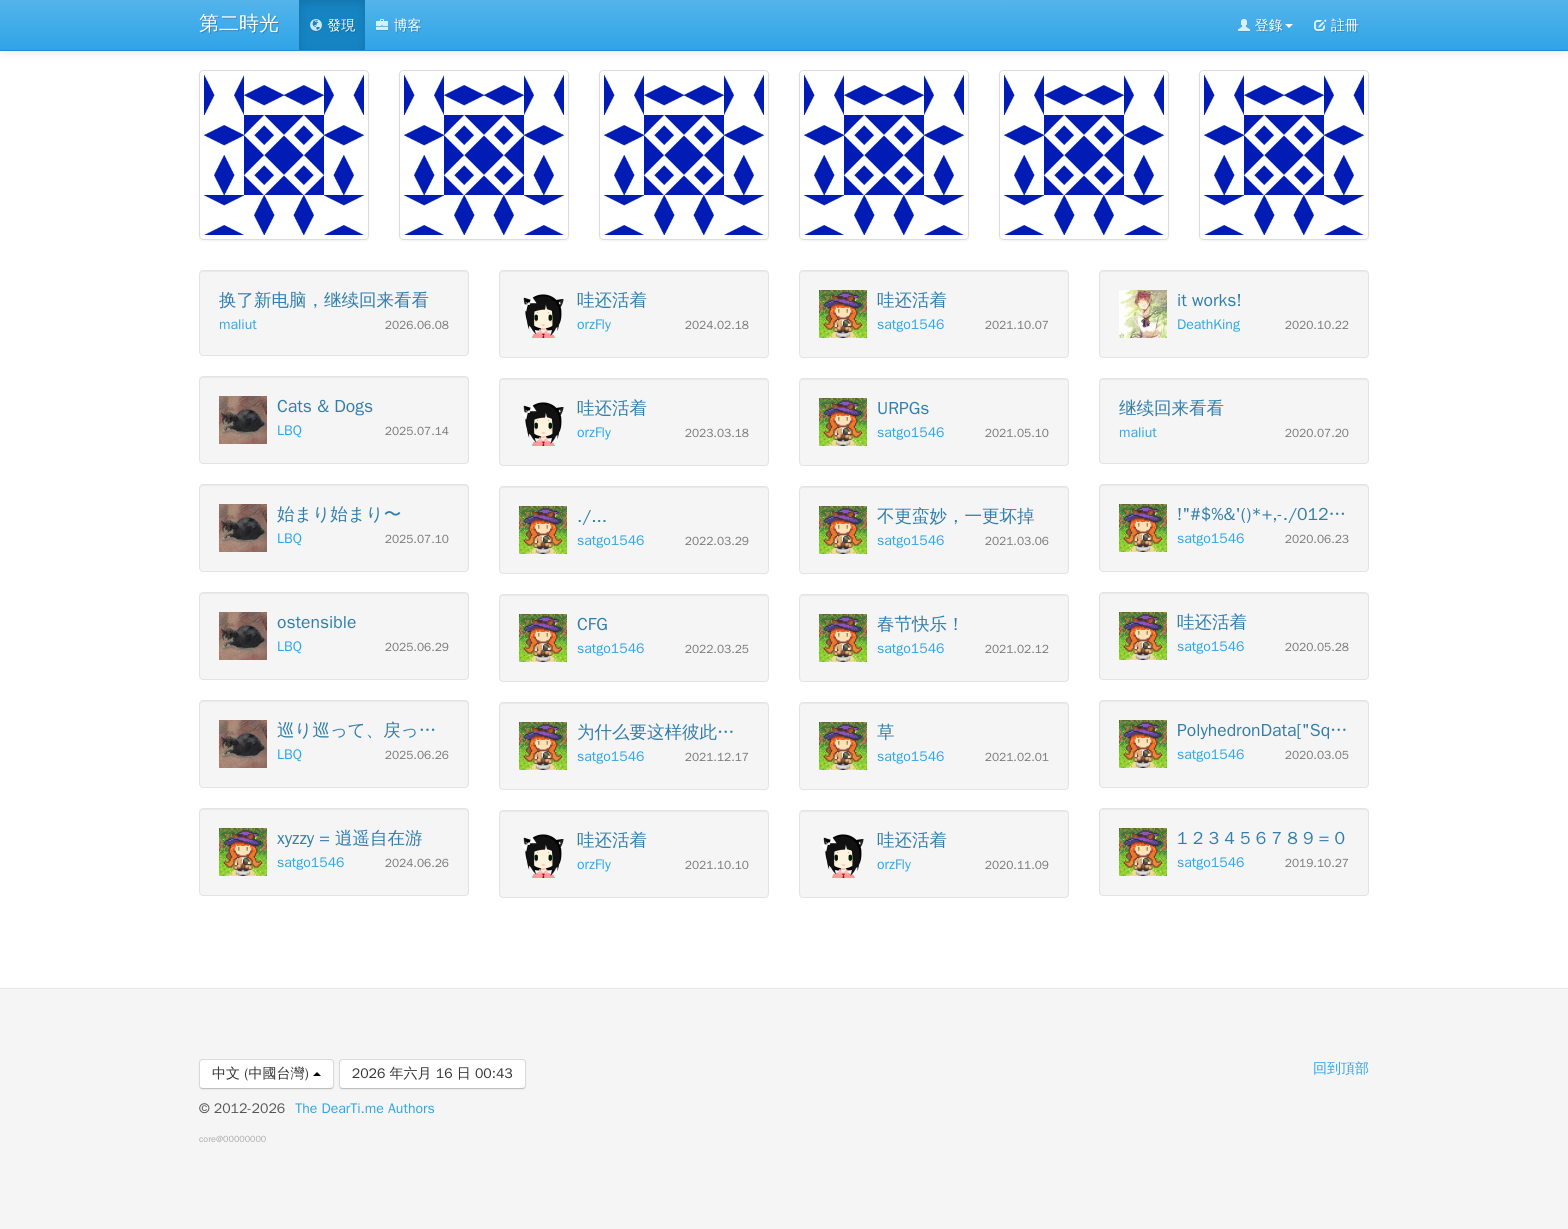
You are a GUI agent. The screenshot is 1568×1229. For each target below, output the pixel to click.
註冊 (1336, 25)
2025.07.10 (417, 539)
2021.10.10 (717, 865)
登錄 (1265, 25)
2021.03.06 (1017, 541)
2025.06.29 (417, 647)
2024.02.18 (717, 325)
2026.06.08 (417, 325)
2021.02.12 (1017, 649)
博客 (398, 25)
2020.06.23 (1317, 539)
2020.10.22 (1317, 325)
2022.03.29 (717, 541)
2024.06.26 (417, 863)
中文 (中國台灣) (266, 1073)
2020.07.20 (1317, 433)
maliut (238, 324)
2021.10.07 (1017, 325)
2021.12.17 (717, 757)
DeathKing (1208, 324)
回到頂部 (1341, 1068)
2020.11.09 (1017, 865)
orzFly (594, 324)
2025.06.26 (417, 755)
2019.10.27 (1317, 863)
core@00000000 (232, 1139)
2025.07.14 (417, 431)
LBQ (289, 430)
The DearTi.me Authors (365, 1108)
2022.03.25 (717, 649)
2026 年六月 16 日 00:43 (432, 1073)
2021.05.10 (1017, 433)
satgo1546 (310, 862)
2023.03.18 (717, 433)
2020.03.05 (1317, 755)
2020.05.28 (1317, 647)
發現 (332, 25)
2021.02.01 (1017, 757)
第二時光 (239, 23)
